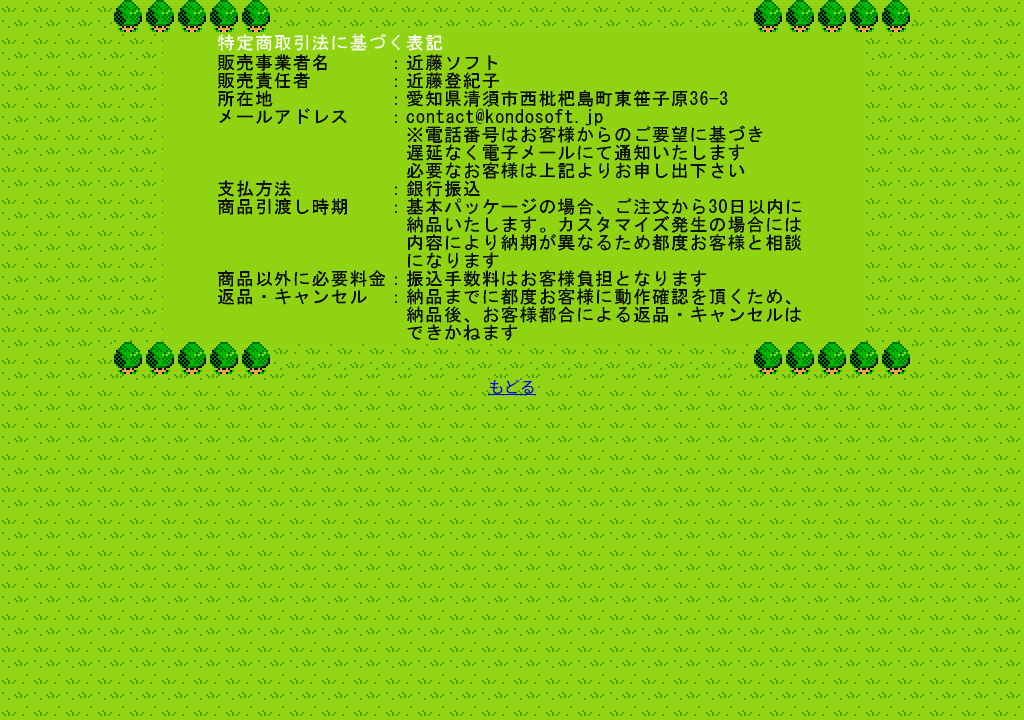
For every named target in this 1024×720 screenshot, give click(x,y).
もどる (512, 386)
